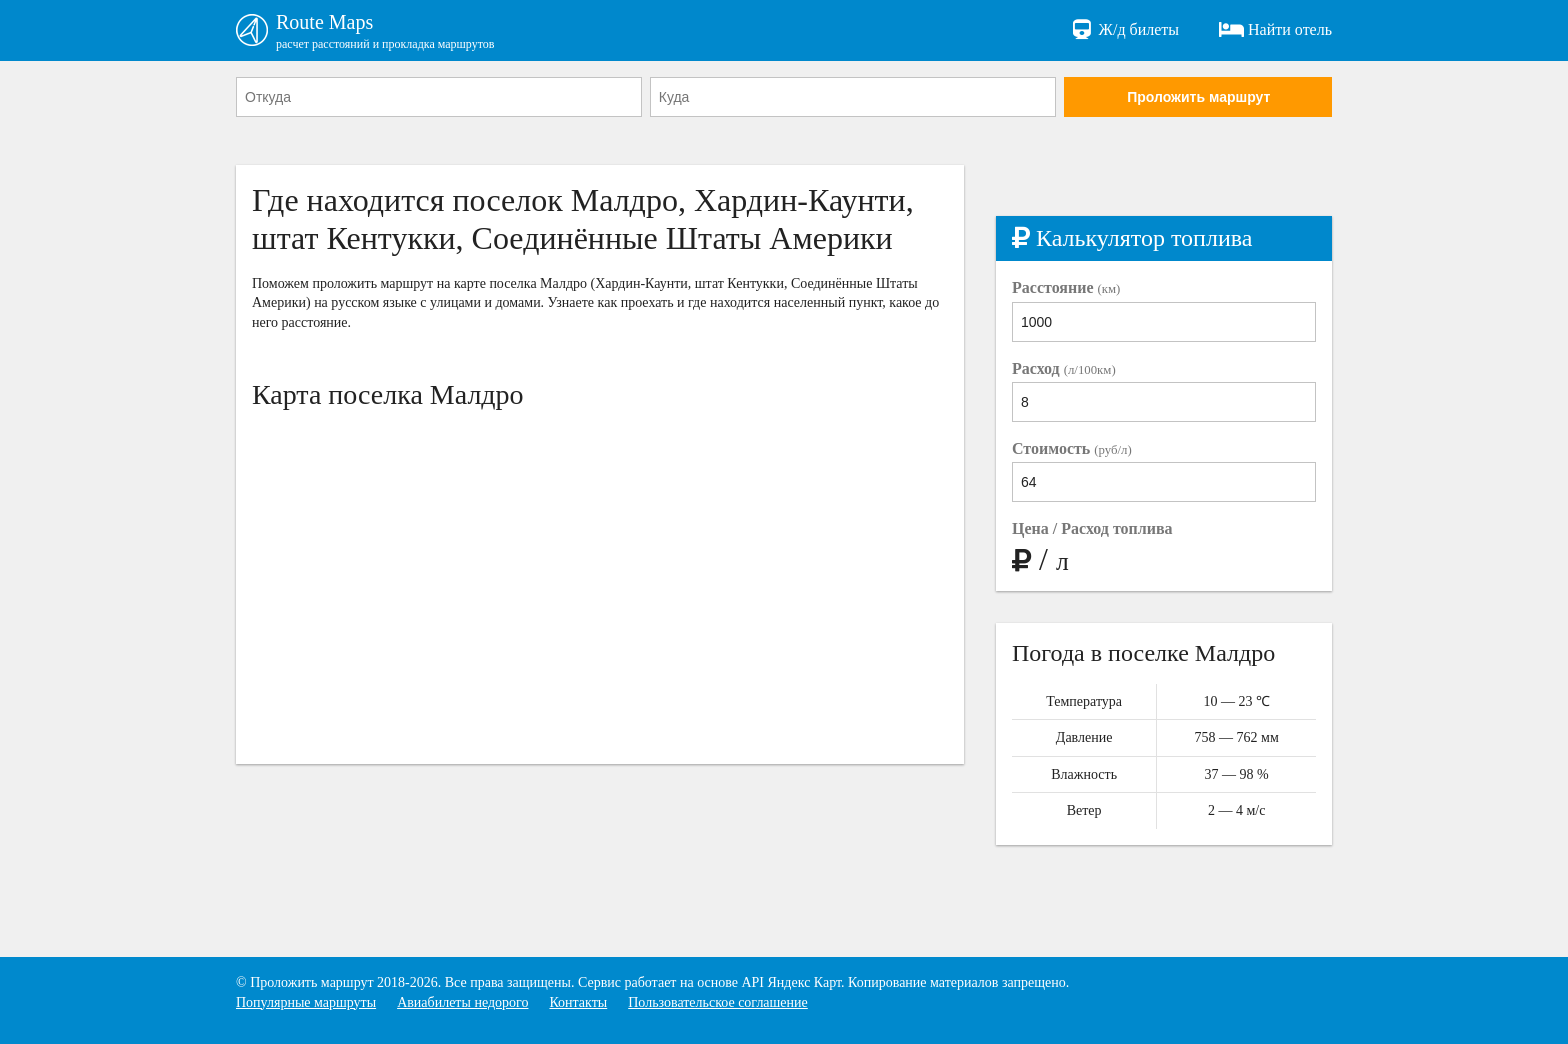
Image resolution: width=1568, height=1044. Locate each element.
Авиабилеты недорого (462, 1002)
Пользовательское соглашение (718, 1002)
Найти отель (1275, 30)
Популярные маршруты (306, 1002)
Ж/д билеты (1124, 30)
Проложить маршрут (1198, 97)
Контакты (578, 1002)
